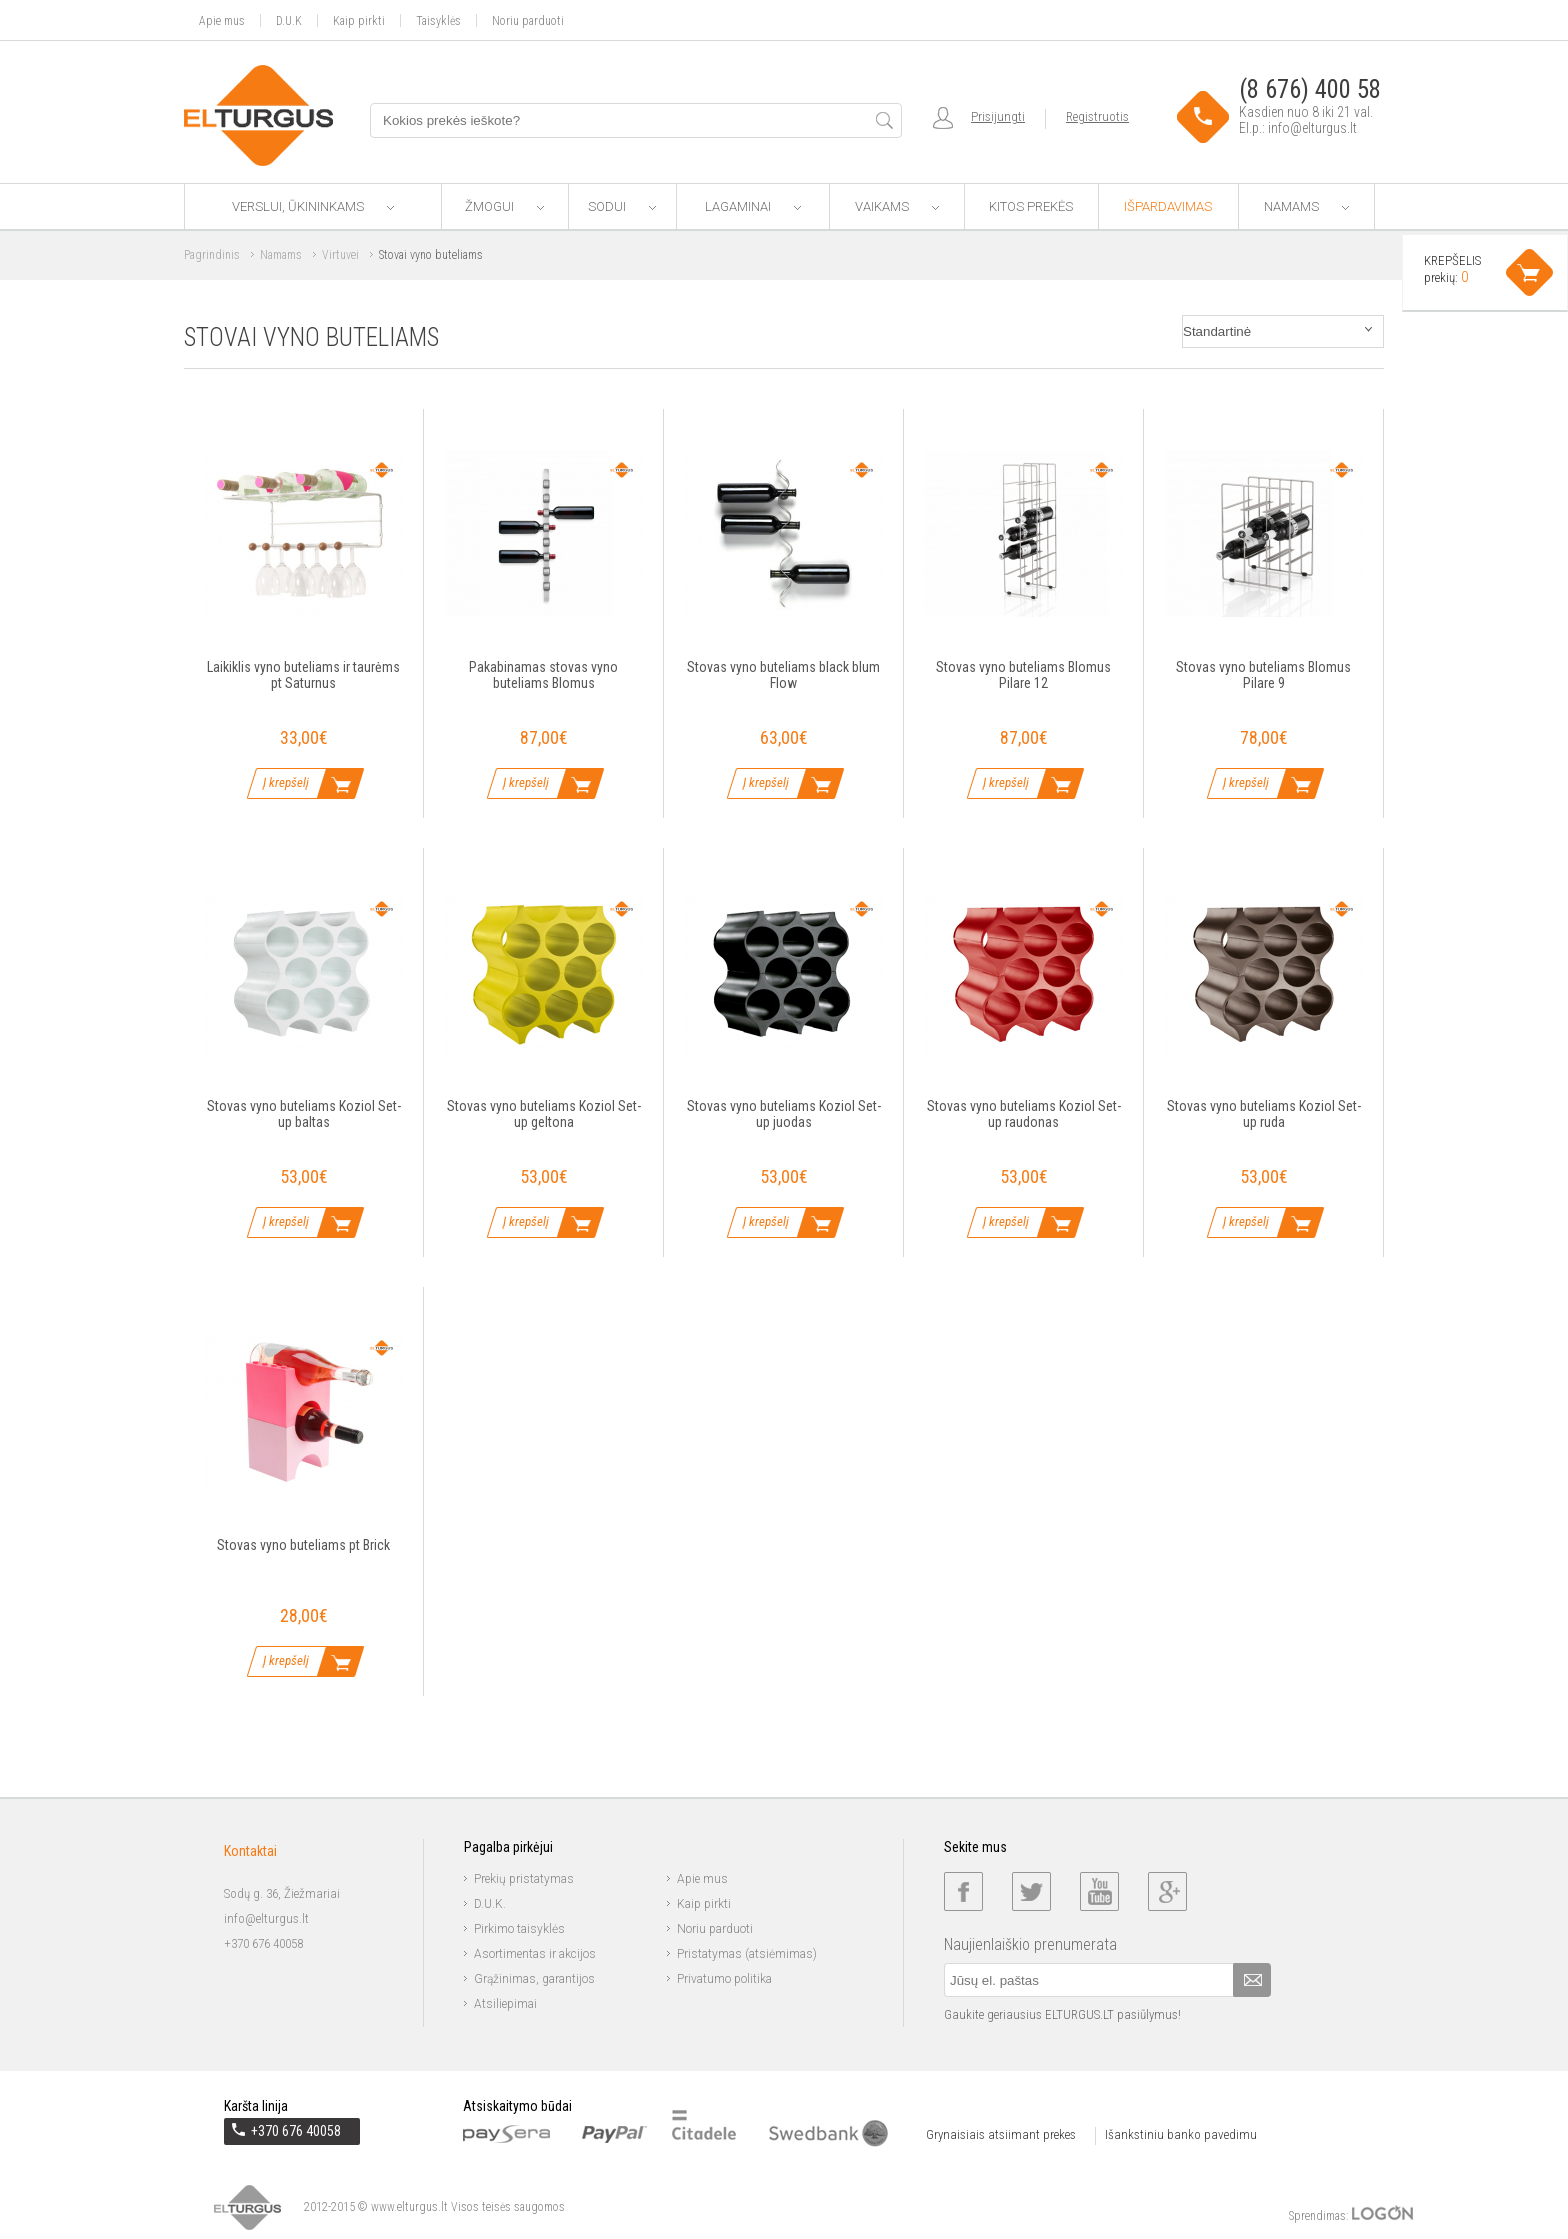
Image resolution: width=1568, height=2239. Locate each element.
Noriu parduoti (528, 20)
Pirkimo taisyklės (519, 1929)
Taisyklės (438, 20)
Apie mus (222, 20)
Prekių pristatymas (524, 1879)
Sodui (622, 206)
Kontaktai (250, 1851)
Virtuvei (340, 255)
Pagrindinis (212, 255)
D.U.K (289, 20)
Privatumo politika (724, 1979)
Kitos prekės (1031, 206)
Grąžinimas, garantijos (534, 1979)
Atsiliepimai (505, 2004)
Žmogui (504, 206)
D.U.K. (490, 1904)
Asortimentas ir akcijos (535, 1954)
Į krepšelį (286, 782)
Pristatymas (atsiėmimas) (747, 1954)
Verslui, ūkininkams (313, 206)
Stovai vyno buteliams (431, 255)
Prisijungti (998, 116)
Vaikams (897, 206)
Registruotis (1097, 116)
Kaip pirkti (359, 20)
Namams (1306, 206)
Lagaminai (753, 206)
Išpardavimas (1168, 206)
